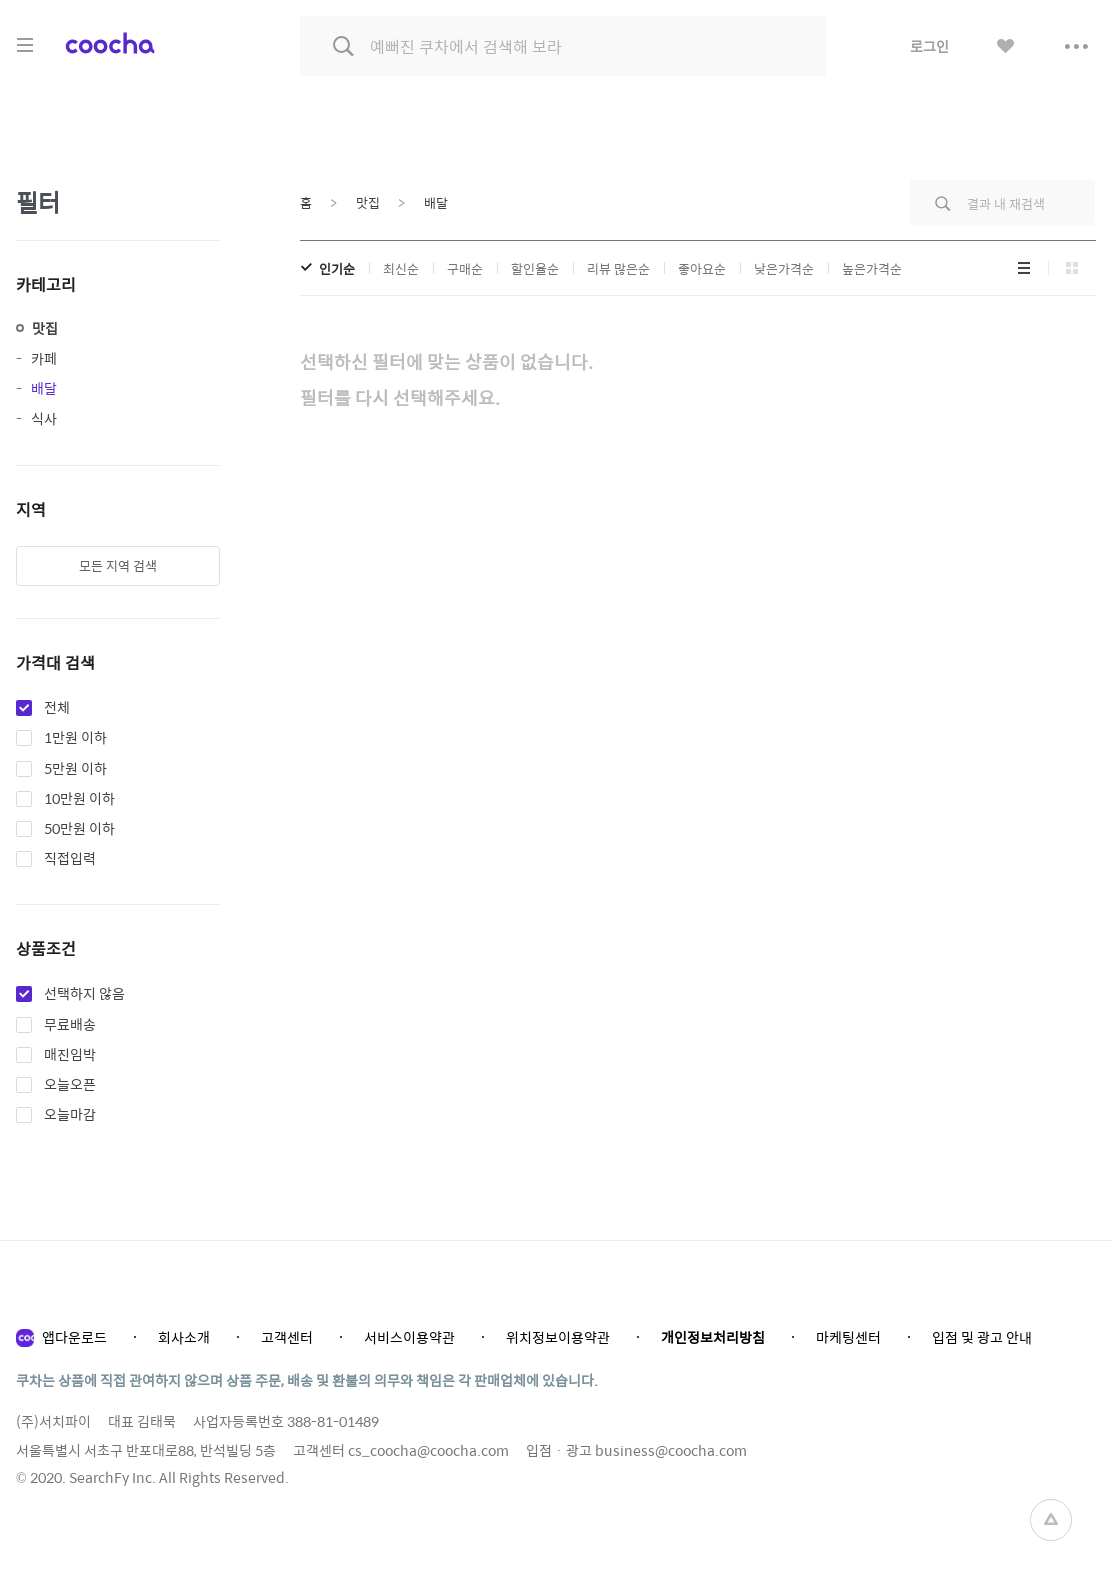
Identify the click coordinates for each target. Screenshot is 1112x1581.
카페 (44, 358)
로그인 (929, 46)
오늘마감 (70, 1115)
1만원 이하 (75, 738)
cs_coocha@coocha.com (428, 1450)
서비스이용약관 (409, 1337)
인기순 (337, 268)
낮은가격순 (784, 268)
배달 (44, 388)
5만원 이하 (75, 769)
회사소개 (184, 1337)
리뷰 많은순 (618, 268)
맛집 (45, 328)
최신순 (401, 268)
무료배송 (70, 1025)
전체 (57, 708)
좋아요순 (702, 268)
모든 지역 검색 (118, 565)
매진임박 (70, 1055)
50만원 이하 (79, 829)
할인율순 (535, 268)
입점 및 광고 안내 (982, 1337)
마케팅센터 (848, 1337)
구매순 (465, 268)
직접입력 (70, 859)
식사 (44, 418)
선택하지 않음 (84, 994)
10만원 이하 (79, 799)
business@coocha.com (671, 1450)
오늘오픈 (70, 1085)
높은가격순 (872, 268)
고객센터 (287, 1337)
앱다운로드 (74, 1337)
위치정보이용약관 (558, 1337)
